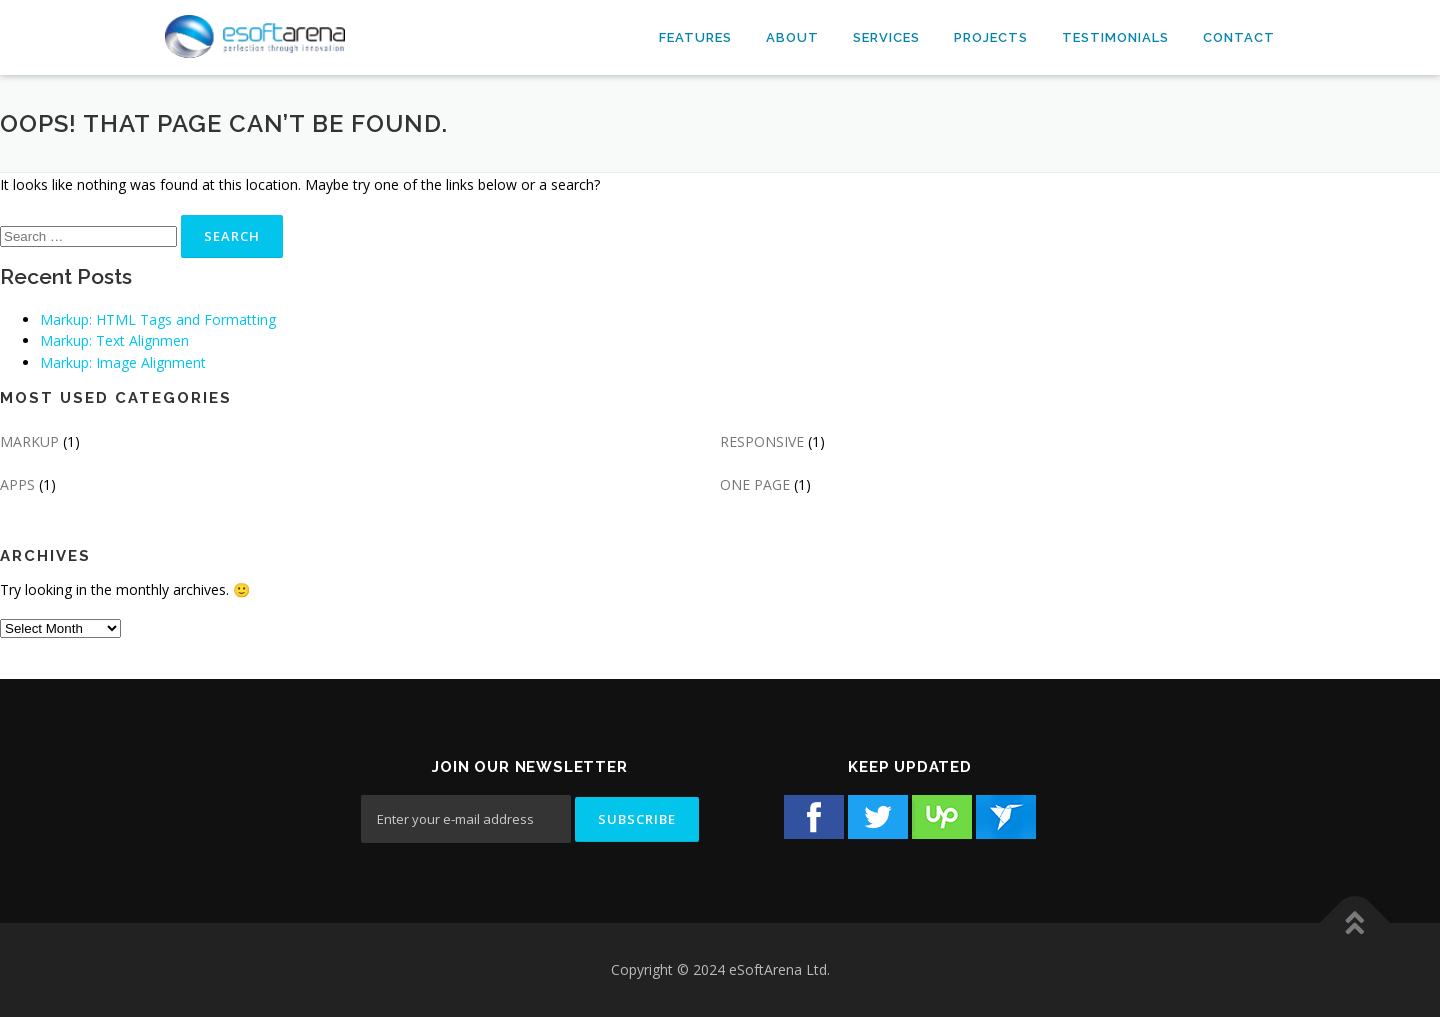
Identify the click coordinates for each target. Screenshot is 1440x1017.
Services (886, 37)
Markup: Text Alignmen (114, 340)
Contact (1239, 37)
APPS (17, 484)
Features (695, 37)
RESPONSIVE (762, 441)
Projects (991, 37)
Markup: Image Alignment (123, 362)
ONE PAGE (755, 484)
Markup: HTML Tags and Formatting (158, 319)
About (792, 37)
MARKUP (29, 441)
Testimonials (1115, 37)
